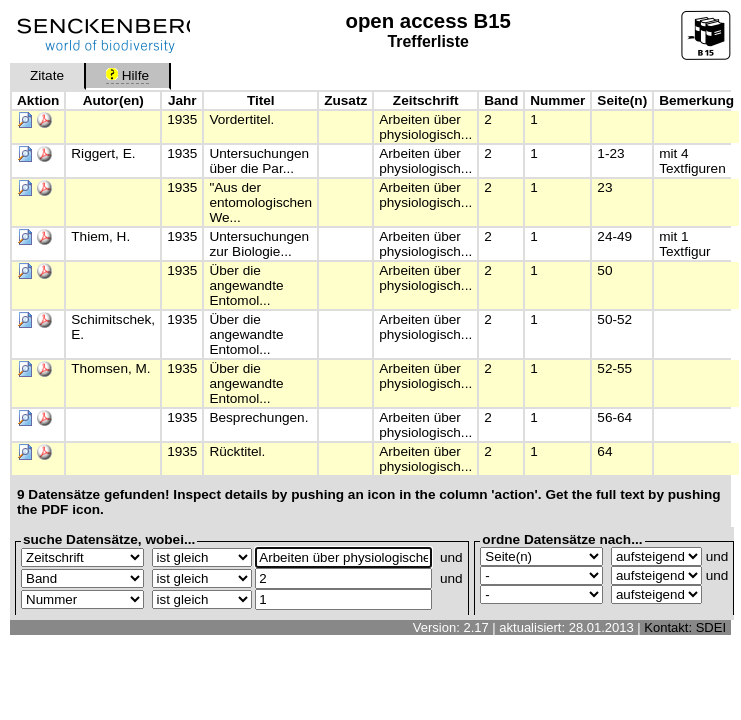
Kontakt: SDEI (685, 627)
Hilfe (127, 75)
